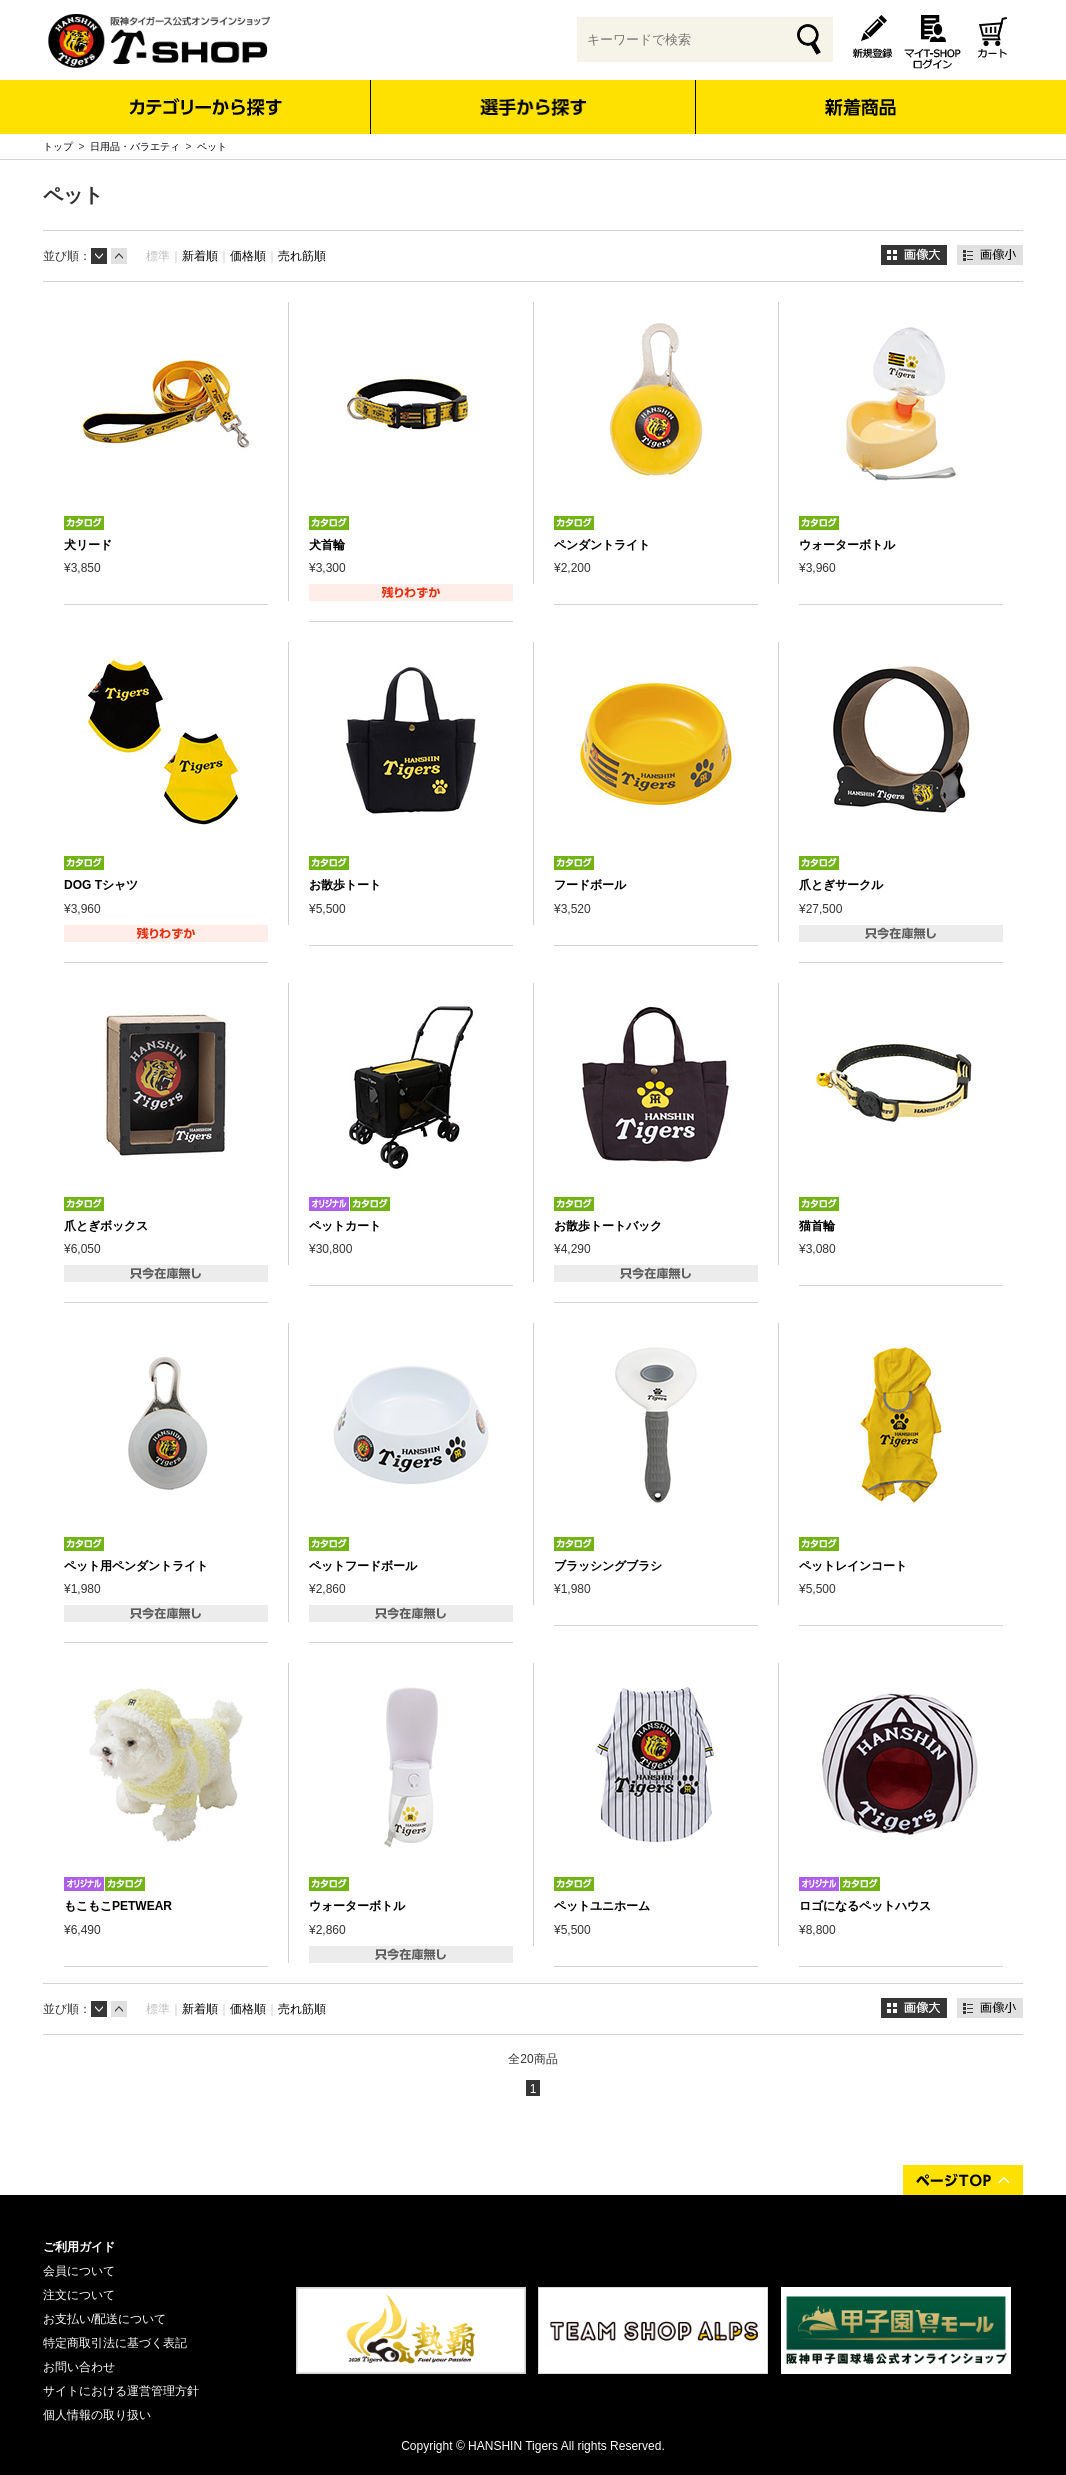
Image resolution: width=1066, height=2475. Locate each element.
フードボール (590, 885)
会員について (79, 2271)
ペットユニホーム (602, 1906)
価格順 (248, 256)
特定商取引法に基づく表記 (115, 2343)
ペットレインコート (853, 1566)
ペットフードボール (363, 1566)
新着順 (200, 256)
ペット (212, 146)
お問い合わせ (79, 2367)
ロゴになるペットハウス (865, 1906)
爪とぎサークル (841, 885)
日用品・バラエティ (135, 146)
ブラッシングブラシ (608, 1566)
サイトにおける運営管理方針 (121, 2391)
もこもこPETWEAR (118, 1906)
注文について (79, 2295)
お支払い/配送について (104, 2319)
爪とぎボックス (106, 1226)
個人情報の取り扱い (97, 2415)
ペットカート (345, 1226)
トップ (58, 146)
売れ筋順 (302, 256)
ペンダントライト (602, 545)
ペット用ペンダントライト (136, 1566)
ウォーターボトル (847, 545)
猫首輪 (817, 1226)
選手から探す (533, 107)
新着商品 (859, 93)
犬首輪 (327, 545)
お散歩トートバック (608, 1226)
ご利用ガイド (79, 2247)
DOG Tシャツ (101, 885)
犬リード (88, 545)
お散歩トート (345, 885)
